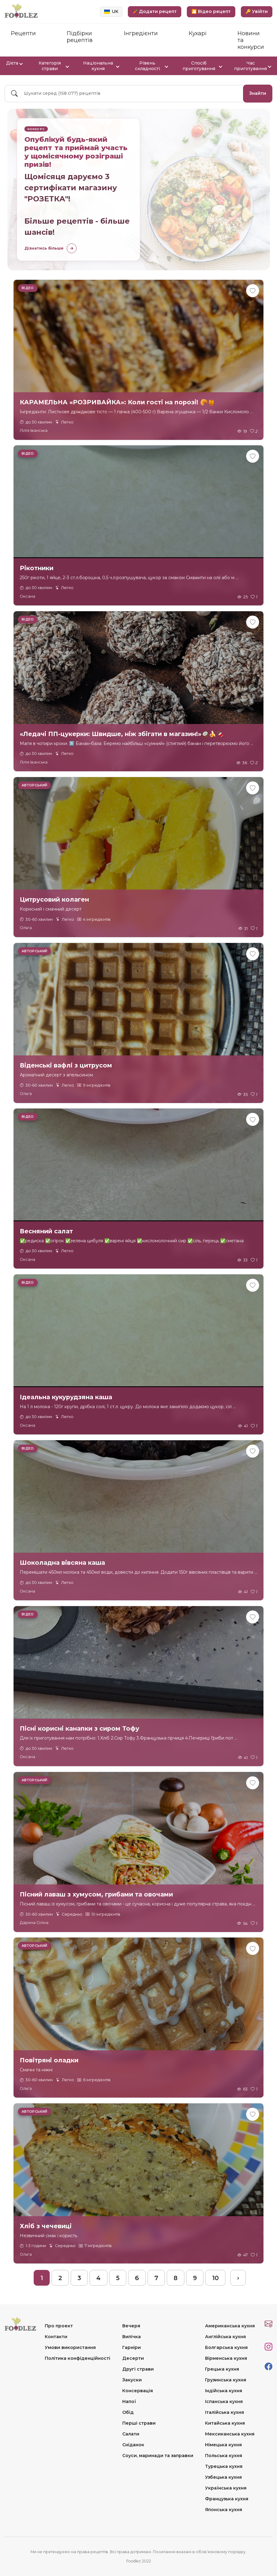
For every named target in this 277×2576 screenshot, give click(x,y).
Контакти (56, 2336)
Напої (129, 2401)
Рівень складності (151, 66)
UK (111, 11)
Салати (130, 2434)
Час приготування (252, 66)
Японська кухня (223, 2509)
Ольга (26, 927)
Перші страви (139, 2423)
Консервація (137, 2390)
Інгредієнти (141, 33)
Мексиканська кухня (229, 2434)
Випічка (131, 2336)
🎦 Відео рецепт (211, 11)
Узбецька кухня (223, 2477)
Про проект (59, 2326)
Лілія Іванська (34, 430)
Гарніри (131, 2347)
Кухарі (198, 33)
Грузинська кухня (225, 2380)
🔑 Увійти (257, 11)
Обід (128, 2412)
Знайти (257, 93)
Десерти (133, 2358)
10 (215, 2278)
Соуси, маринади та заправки (157, 2455)
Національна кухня (101, 66)
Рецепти (23, 33)
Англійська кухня (225, 2336)
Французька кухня (226, 2499)
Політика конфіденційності (77, 2358)
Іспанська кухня (224, 2401)
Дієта (14, 63)
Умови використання (70, 2347)
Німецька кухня (223, 2445)
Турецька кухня (223, 2466)
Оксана (27, 596)
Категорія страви (54, 66)
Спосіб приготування (202, 66)
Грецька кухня (222, 2369)
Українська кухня (225, 2488)
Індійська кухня (223, 2390)
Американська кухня (230, 2326)
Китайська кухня (225, 2423)
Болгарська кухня (226, 2347)
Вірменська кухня (226, 2358)
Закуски (132, 2380)
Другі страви (138, 2369)
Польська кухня (223, 2455)
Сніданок (133, 2445)
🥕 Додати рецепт (154, 11)
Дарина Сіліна (34, 1922)
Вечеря (131, 2326)
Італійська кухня (224, 2412)
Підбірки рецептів (80, 37)
